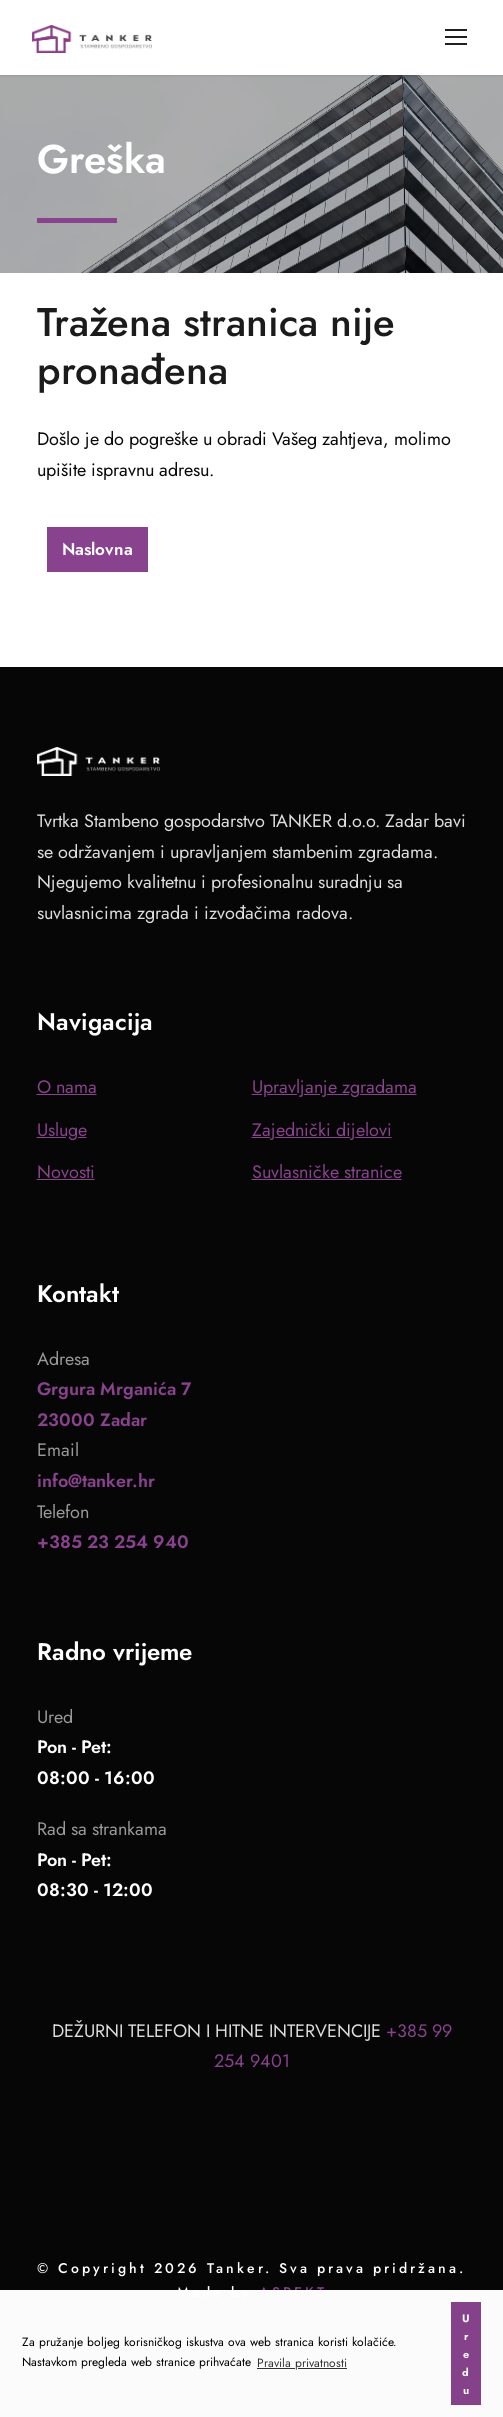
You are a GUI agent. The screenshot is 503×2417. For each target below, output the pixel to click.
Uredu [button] (466, 2354)
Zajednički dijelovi (322, 1130)
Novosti (66, 1172)
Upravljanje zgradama (334, 1087)
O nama (67, 1087)
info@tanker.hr (96, 1481)
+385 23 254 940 (113, 1542)
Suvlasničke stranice (327, 1172)
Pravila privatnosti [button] (302, 2363)
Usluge (62, 1130)
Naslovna (97, 549)
